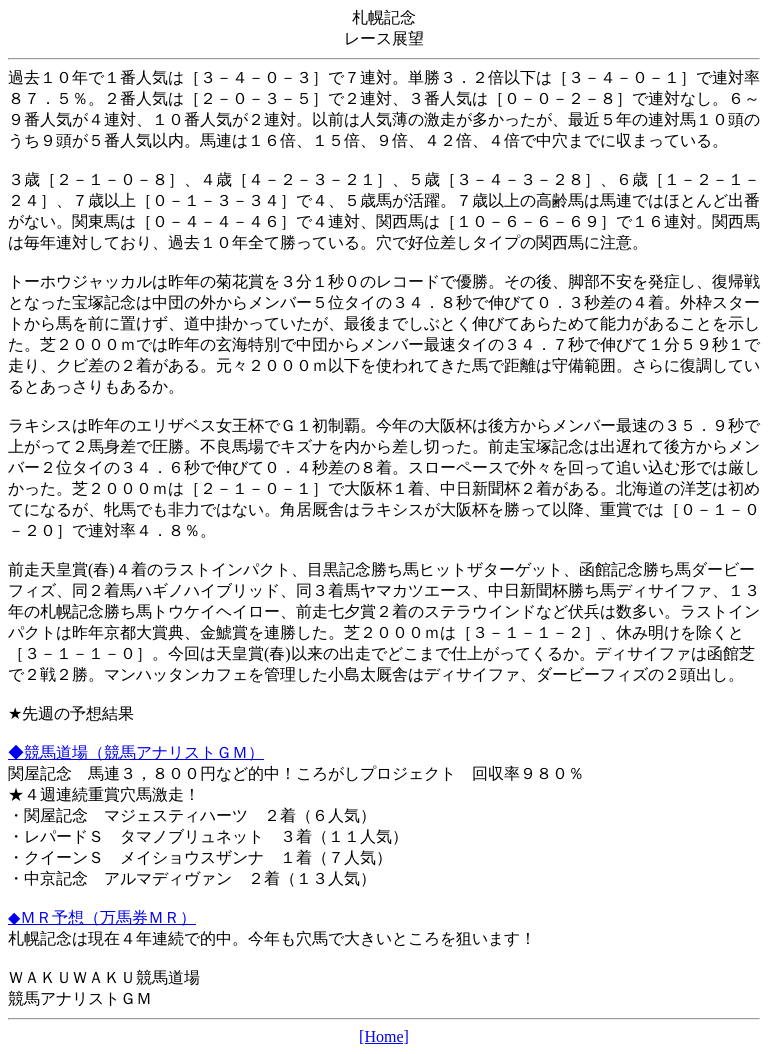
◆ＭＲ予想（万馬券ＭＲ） (102, 917)
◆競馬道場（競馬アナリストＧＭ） (136, 752)
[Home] (384, 1036)
